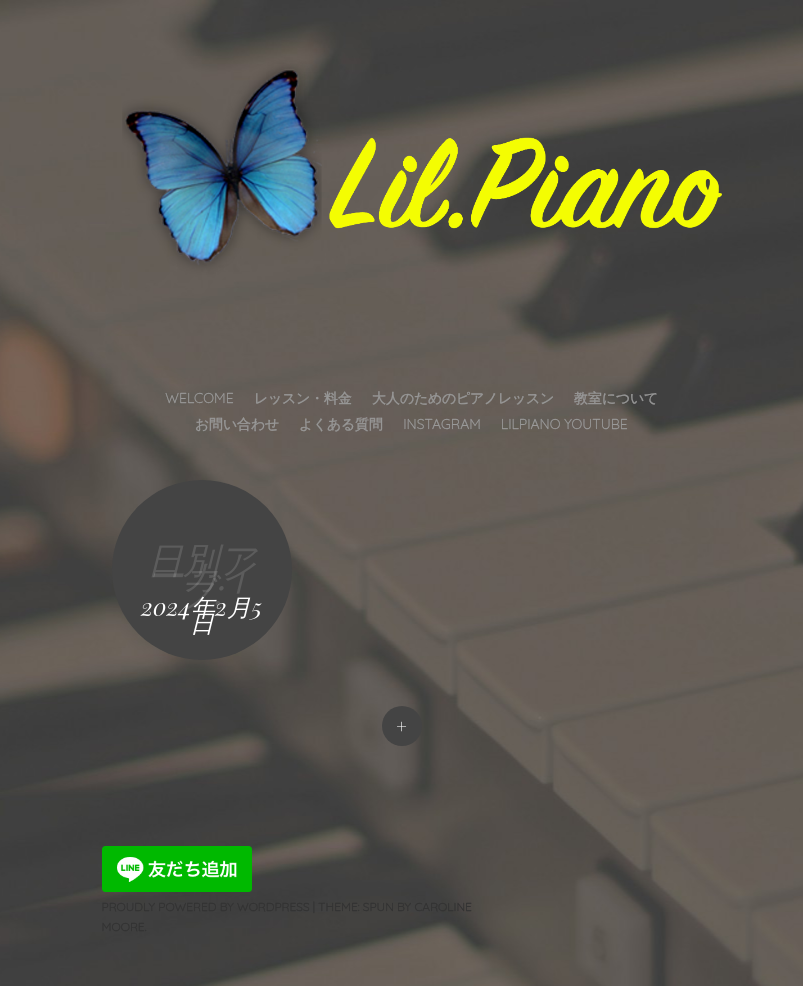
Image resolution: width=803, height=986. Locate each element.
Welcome (199, 398)
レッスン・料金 (303, 398)
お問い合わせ (237, 424)
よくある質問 (341, 424)
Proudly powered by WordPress (206, 906)
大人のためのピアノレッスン (463, 398)
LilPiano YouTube (564, 424)
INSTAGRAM (442, 424)
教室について (616, 398)
